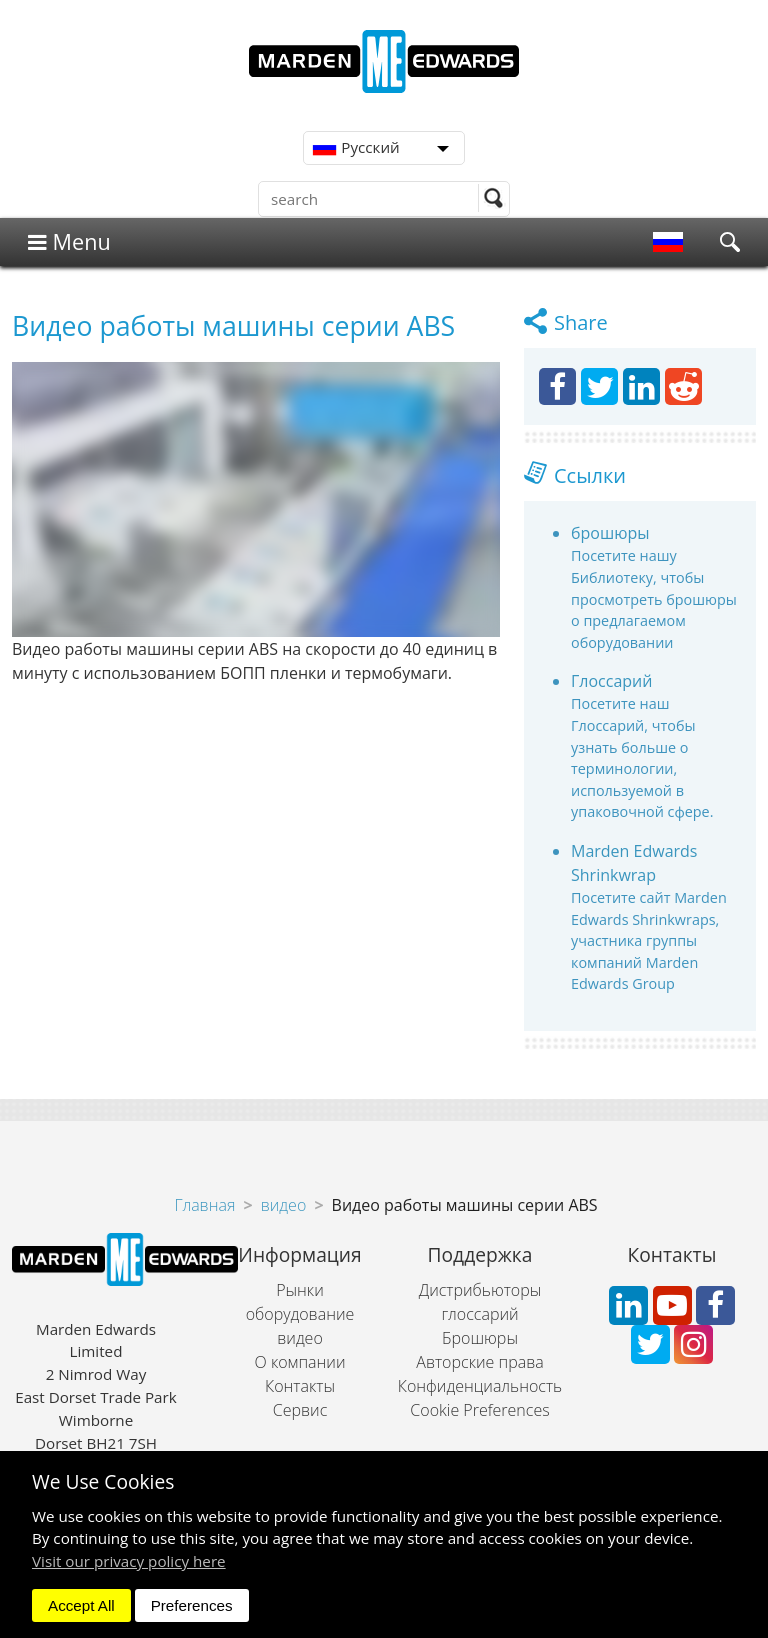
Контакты (300, 1386)
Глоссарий (611, 681)
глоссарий (479, 1314)
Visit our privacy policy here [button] (129, 1561)
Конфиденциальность (480, 1386)
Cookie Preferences (479, 1410)
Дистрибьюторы (480, 1290)
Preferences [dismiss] (192, 1605)
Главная (204, 1205)
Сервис (300, 1410)
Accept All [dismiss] (81, 1605)
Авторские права (479, 1362)
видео (284, 1205)
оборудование (300, 1314)
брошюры (610, 533)
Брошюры (480, 1338)
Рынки (300, 1290)
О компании (300, 1362)
